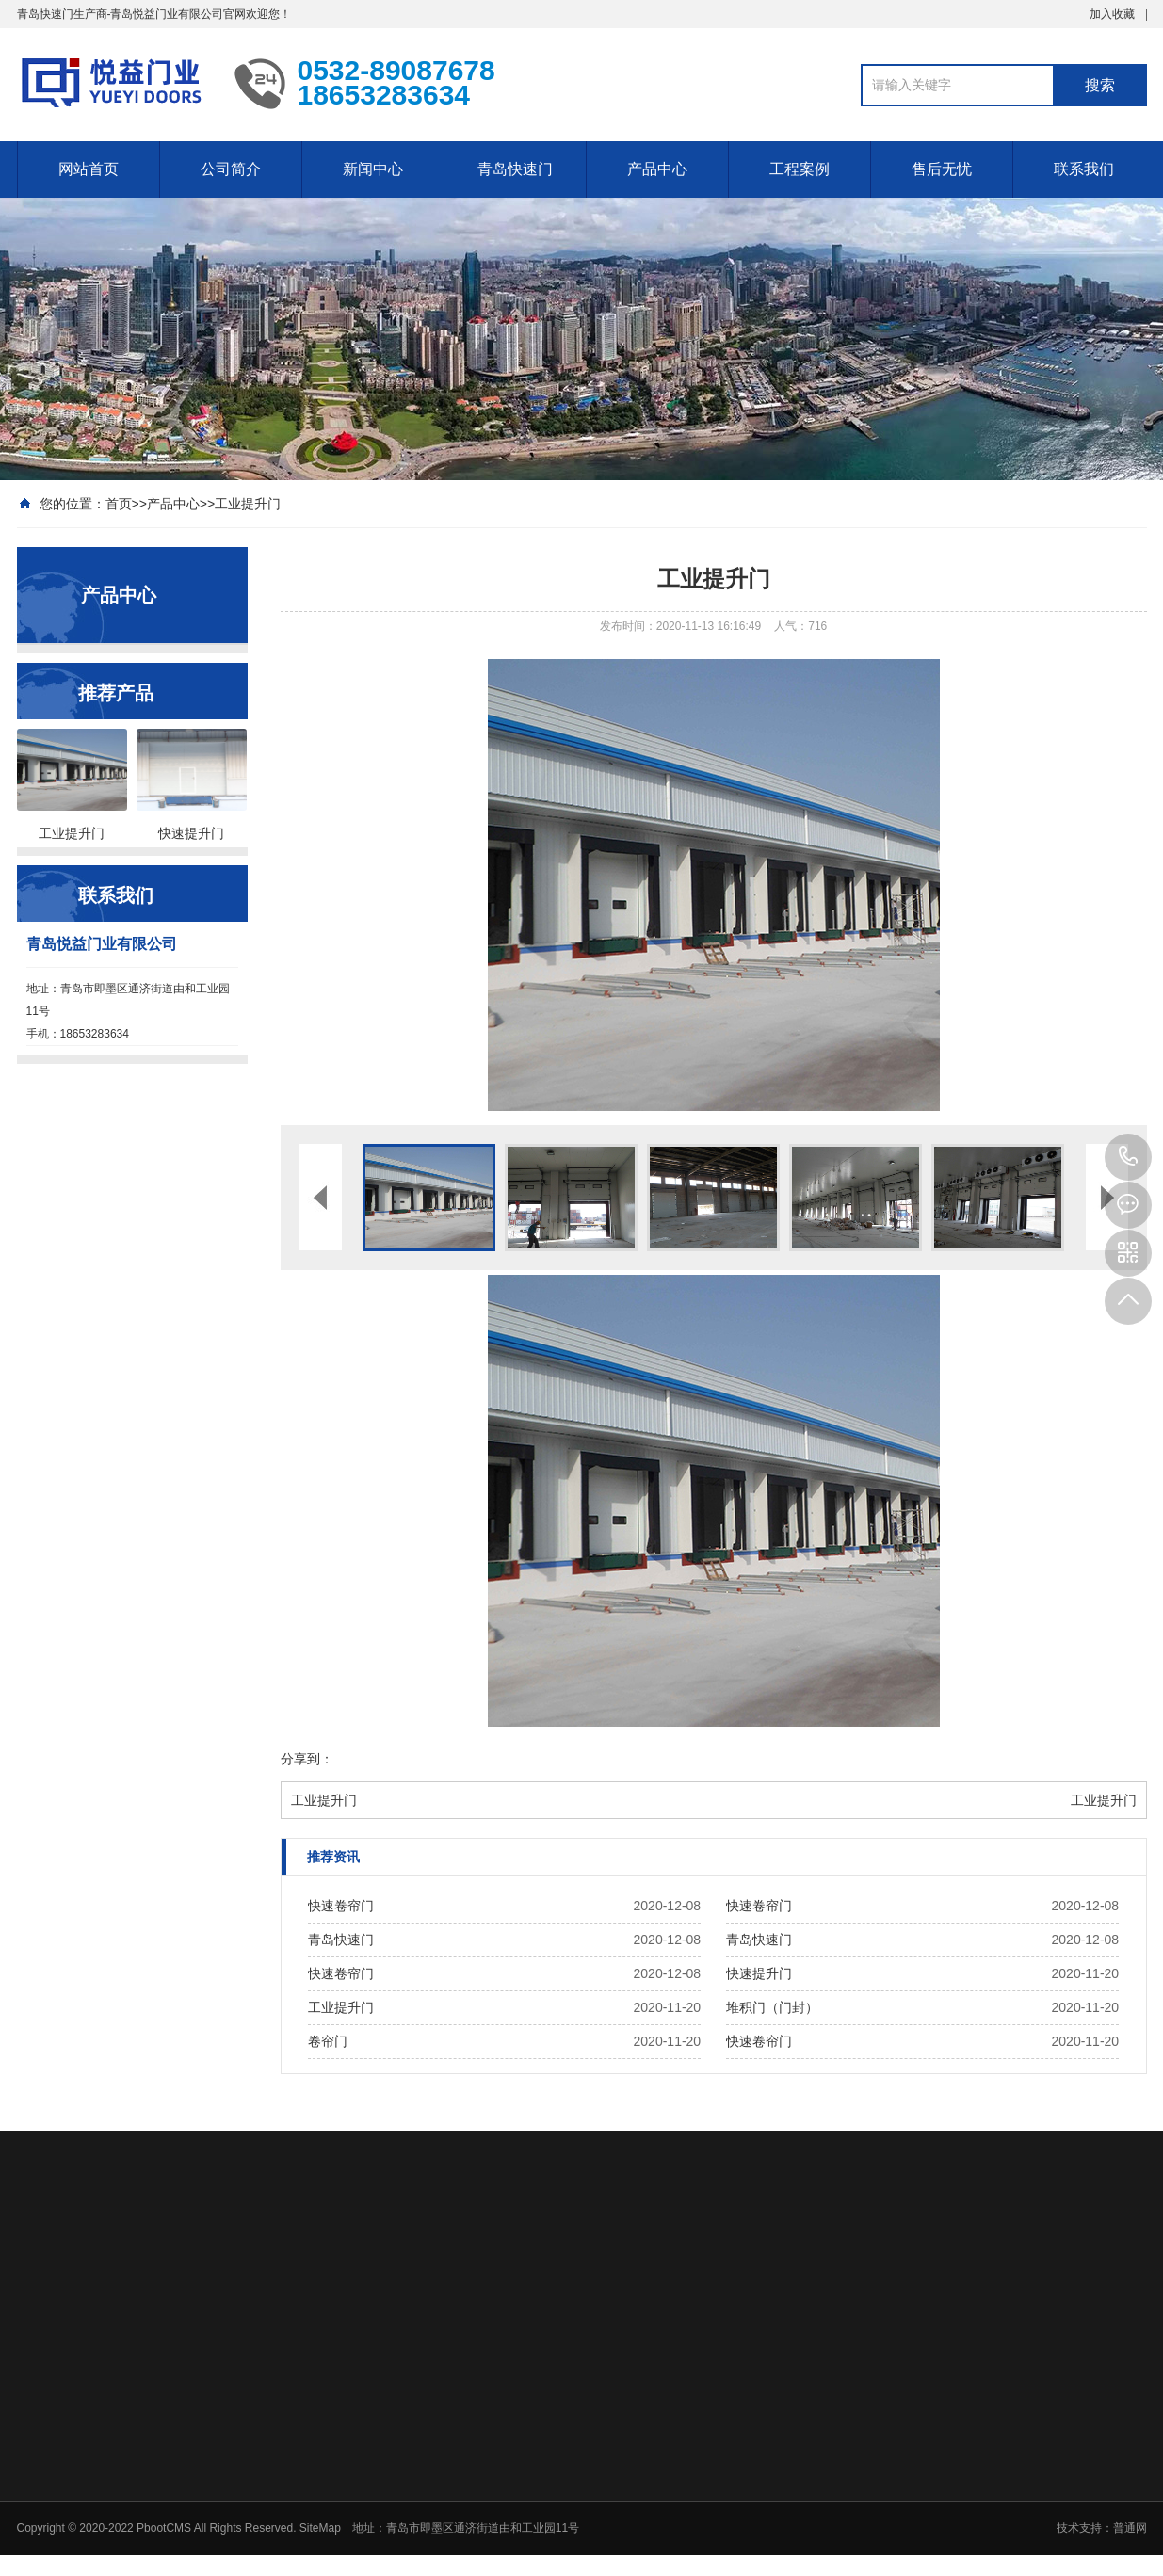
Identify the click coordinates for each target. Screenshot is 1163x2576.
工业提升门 (248, 503)
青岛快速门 (515, 169)
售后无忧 (942, 169)
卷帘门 (327, 2041)
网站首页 (88, 169)
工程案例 (799, 169)
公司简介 (231, 169)
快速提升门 (759, 1973)
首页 (118, 503)
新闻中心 (373, 169)
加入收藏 (1112, 14)
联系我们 (1084, 169)
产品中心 (657, 169)
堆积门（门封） (772, 2007)
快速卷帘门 (341, 1905)
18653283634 (1128, 1157)
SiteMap (320, 2528)
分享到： (307, 1758)
